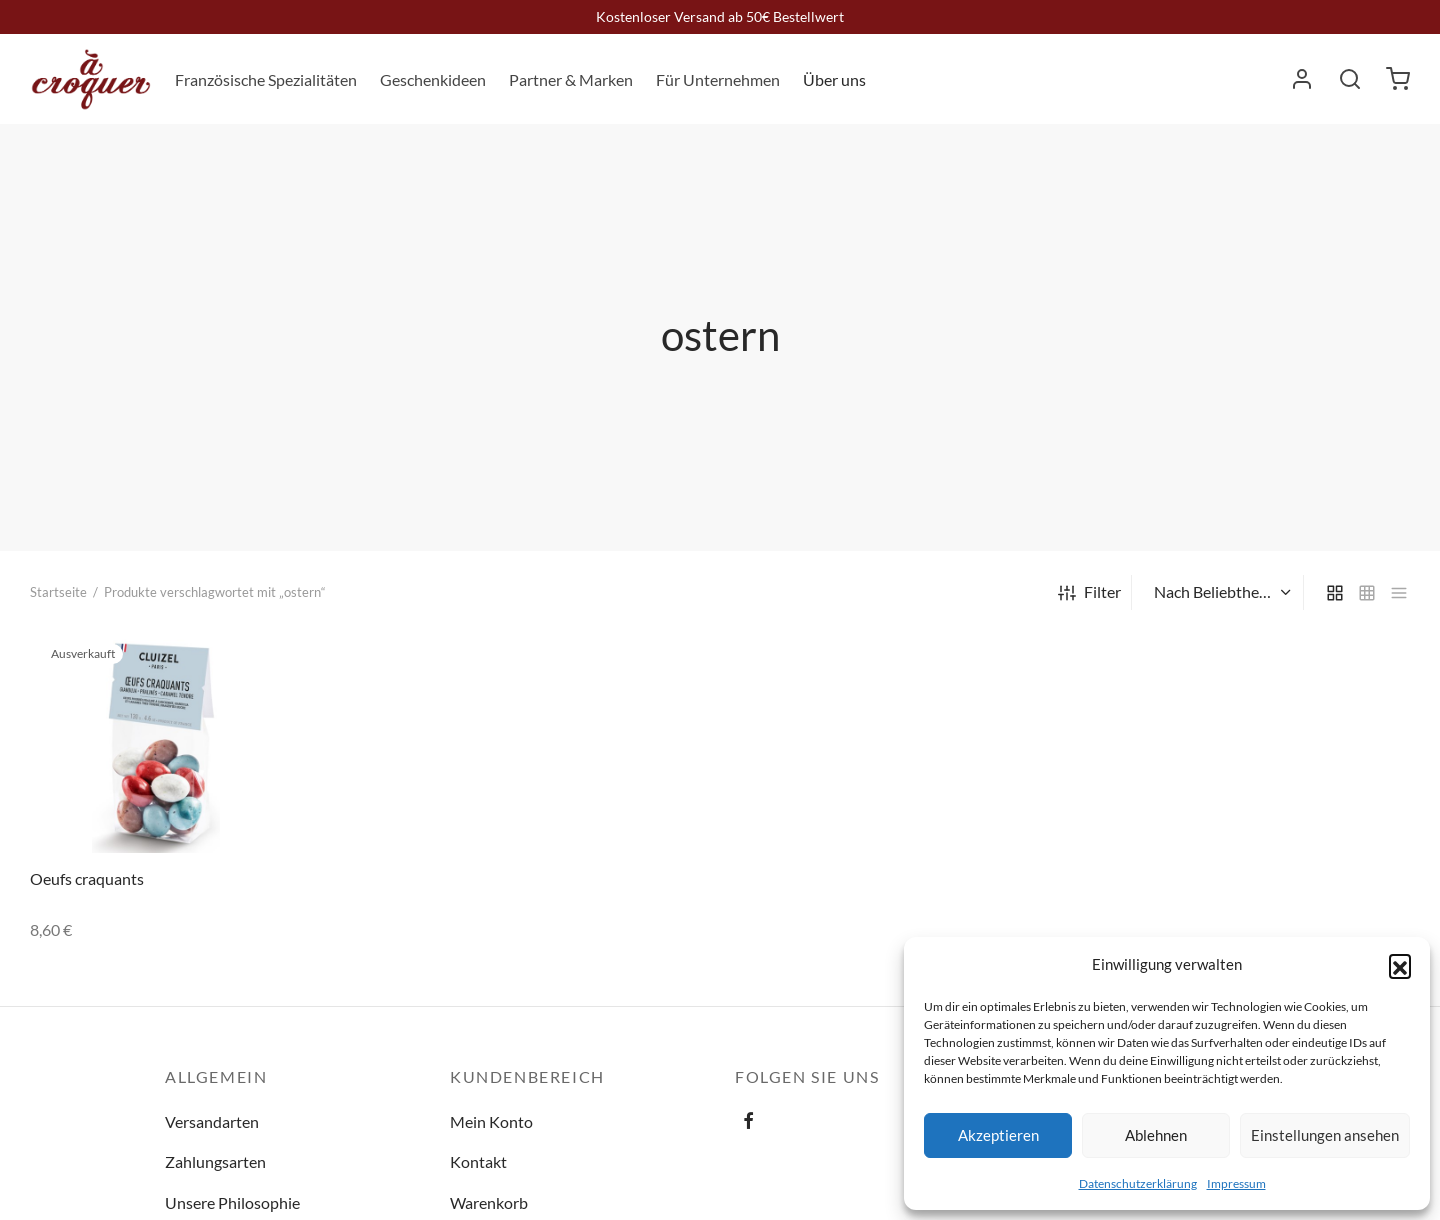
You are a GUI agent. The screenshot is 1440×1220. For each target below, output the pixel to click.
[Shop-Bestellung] (1220, 592)
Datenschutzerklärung (1138, 1183)
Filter (1089, 591)
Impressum (1236, 1183)
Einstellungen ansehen (1325, 1135)
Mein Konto (491, 1121)
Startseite (58, 592)
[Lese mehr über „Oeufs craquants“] (251, 662)
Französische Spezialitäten (266, 79)
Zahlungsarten (215, 1161)
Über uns (834, 79)
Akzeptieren (998, 1135)
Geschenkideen (433, 79)
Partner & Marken (571, 79)
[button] (1400, 965)
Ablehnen (1156, 1135)
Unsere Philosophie (232, 1202)
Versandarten (212, 1121)
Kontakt (478, 1161)
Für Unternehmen (718, 79)
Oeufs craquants (87, 878)
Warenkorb (489, 1202)
